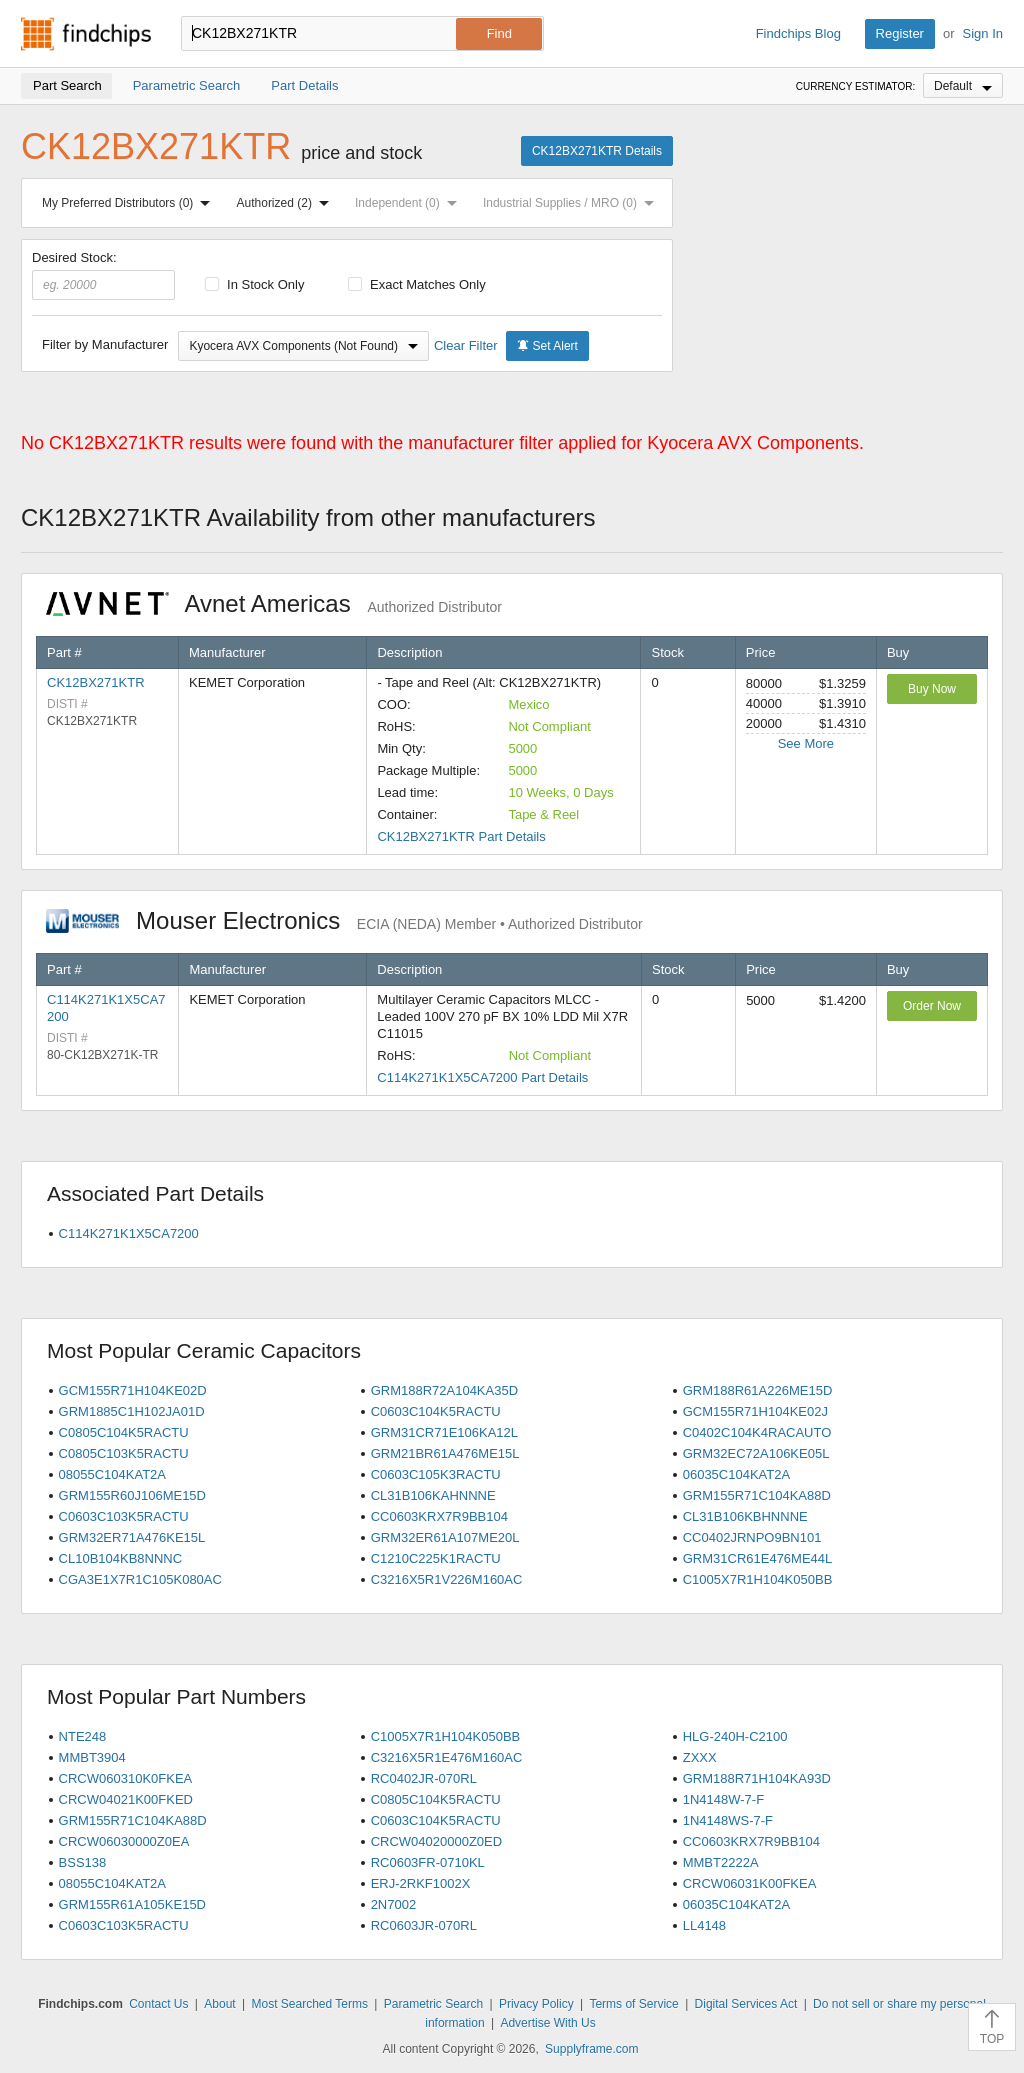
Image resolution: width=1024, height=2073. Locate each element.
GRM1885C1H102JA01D (132, 1411)
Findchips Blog (798, 33)
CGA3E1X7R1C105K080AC (140, 1579)
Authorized (287, 203)
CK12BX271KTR (96, 682)
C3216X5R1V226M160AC (447, 1579)
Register (900, 33)
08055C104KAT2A (112, 1474)
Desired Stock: (103, 275)
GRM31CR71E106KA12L (444, 1432)
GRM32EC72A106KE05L (756, 1453)
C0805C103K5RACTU (124, 1453)
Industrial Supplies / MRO (572, 203)
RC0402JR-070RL (424, 1778)
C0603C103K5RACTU (124, 1516)
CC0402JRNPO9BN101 (752, 1537)
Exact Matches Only (417, 284)
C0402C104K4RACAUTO (757, 1432)
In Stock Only (255, 284)
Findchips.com (86, 34)
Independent (410, 203)
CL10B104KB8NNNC (121, 1558)
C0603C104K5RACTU (436, 1411)
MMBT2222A (721, 1862)
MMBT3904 (92, 1757)
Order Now (932, 1006)
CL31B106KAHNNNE (433, 1495)
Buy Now (932, 689)
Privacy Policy (536, 2004)
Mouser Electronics (344, 920)
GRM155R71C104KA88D (757, 1495)
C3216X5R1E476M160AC (447, 1757)
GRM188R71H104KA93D (757, 1778)
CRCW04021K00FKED (126, 1799)
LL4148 (704, 1925)
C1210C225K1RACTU (436, 1558)
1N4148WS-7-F (728, 1820)
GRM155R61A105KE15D (132, 1904)
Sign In (983, 33)
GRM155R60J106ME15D (132, 1495)
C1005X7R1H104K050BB (758, 1579)
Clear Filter (466, 345)
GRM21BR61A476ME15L (445, 1453)
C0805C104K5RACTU (124, 1432)
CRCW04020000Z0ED (437, 1841)
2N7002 (394, 1904)
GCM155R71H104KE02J (755, 1411)
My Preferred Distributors (130, 203)
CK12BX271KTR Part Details (461, 836)
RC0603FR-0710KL (428, 1862)
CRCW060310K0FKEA (126, 1778)
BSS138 (83, 1862)
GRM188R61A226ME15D (758, 1390)
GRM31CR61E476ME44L (758, 1558)
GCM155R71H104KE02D (133, 1390)
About (219, 2004)
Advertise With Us (547, 2023)
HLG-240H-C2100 (735, 1736)
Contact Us (158, 2004)
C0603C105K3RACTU (436, 1474)
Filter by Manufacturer (105, 344)
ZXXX (700, 1757)
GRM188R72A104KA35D (444, 1390)
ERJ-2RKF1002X (421, 1883)
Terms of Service (633, 2004)
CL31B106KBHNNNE (745, 1516)
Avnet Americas (274, 603)
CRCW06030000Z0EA (124, 1841)
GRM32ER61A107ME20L (445, 1537)
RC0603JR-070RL (424, 1925)
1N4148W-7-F (723, 1799)
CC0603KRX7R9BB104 (439, 1516)
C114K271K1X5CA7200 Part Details (482, 1077)
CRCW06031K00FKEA (750, 1883)
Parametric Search (433, 2004)
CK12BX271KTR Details (597, 151)
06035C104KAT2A (736, 1474)
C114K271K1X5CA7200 (129, 1233)
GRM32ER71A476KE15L (132, 1537)
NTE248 (83, 1736)
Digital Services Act (746, 2004)
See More (806, 743)
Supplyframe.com (591, 2049)
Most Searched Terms (309, 2004)
